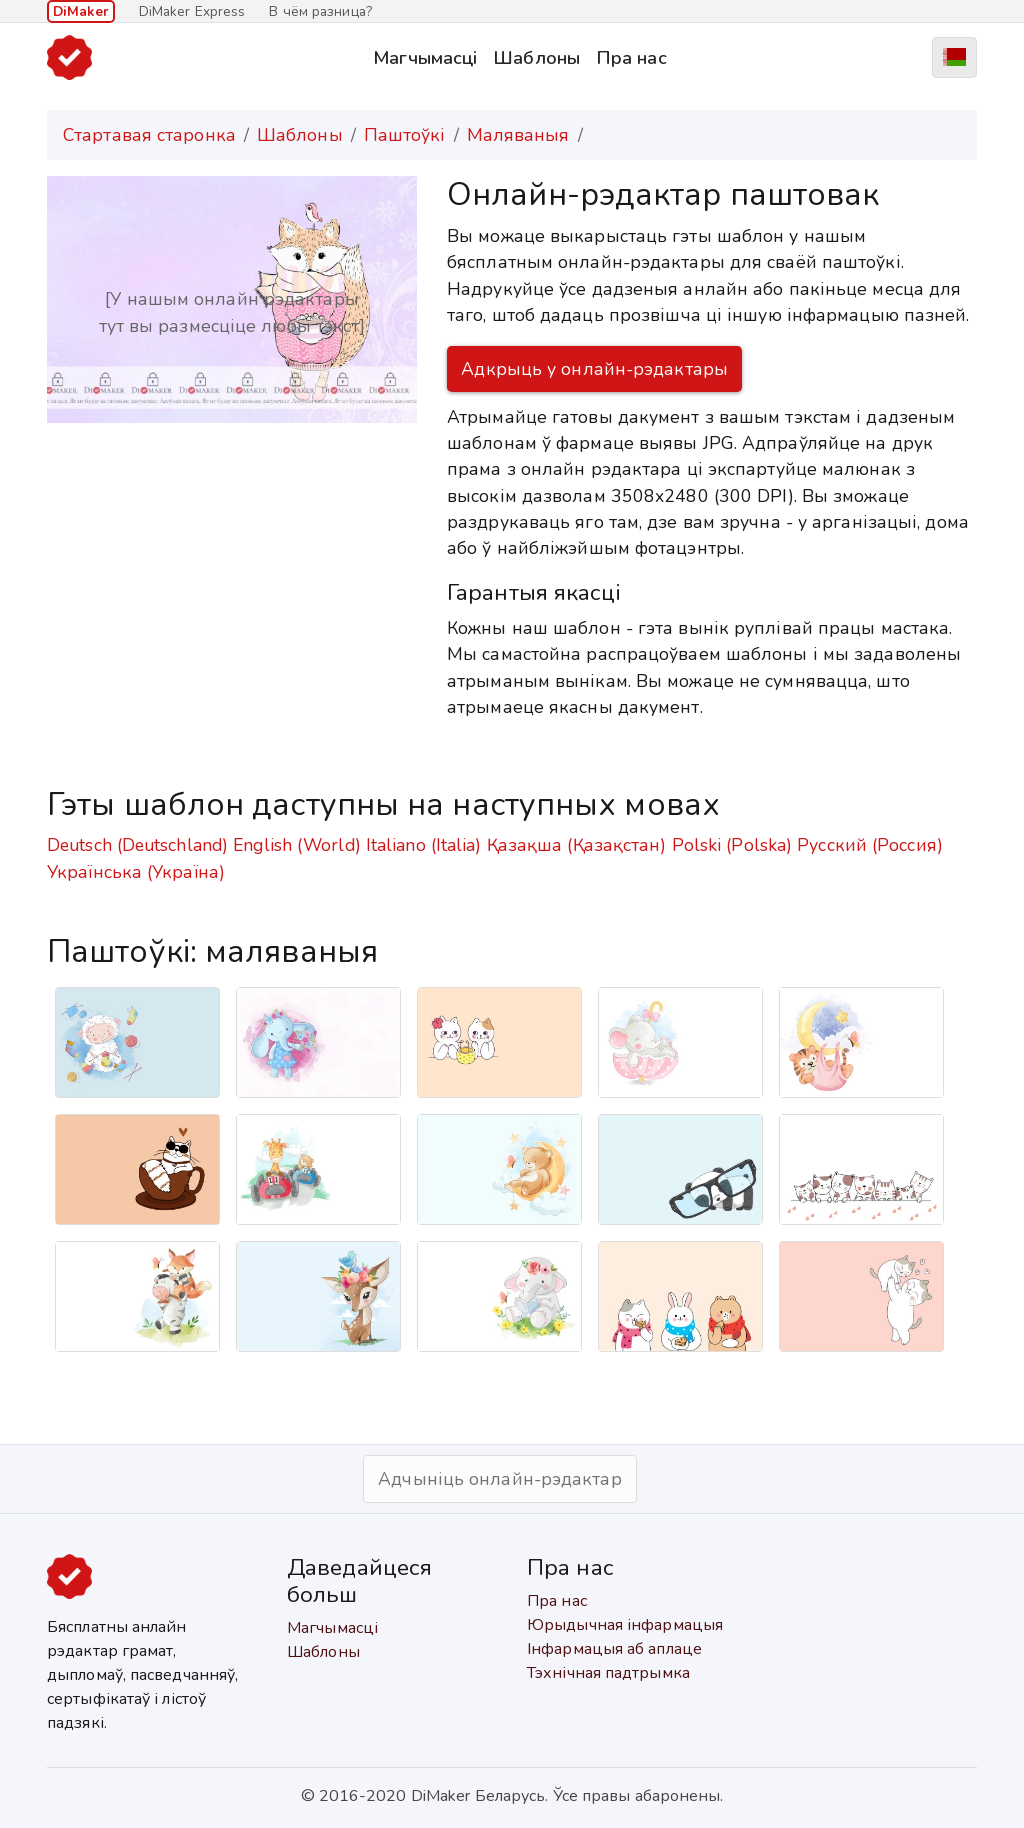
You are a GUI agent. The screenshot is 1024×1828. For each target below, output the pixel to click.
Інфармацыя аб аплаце (614, 1649)
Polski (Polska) (732, 845)
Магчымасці (425, 57)
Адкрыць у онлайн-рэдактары (594, 369)
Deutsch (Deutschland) (137, 845)
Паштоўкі (405, 135)
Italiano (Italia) (424, 845)
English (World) (297, 845)
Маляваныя (518, 135)
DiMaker (81, 11)
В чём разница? (320, 11)
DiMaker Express (192, 11)
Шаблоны (536, 57)
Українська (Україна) (136, 872)
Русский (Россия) (870, 845)
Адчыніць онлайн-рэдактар (499, 1479)
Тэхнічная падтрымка (608, 1673)
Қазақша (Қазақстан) (577, 845)
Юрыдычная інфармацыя (625, 1625)
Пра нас (631, 57)
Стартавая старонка (149, 135)
